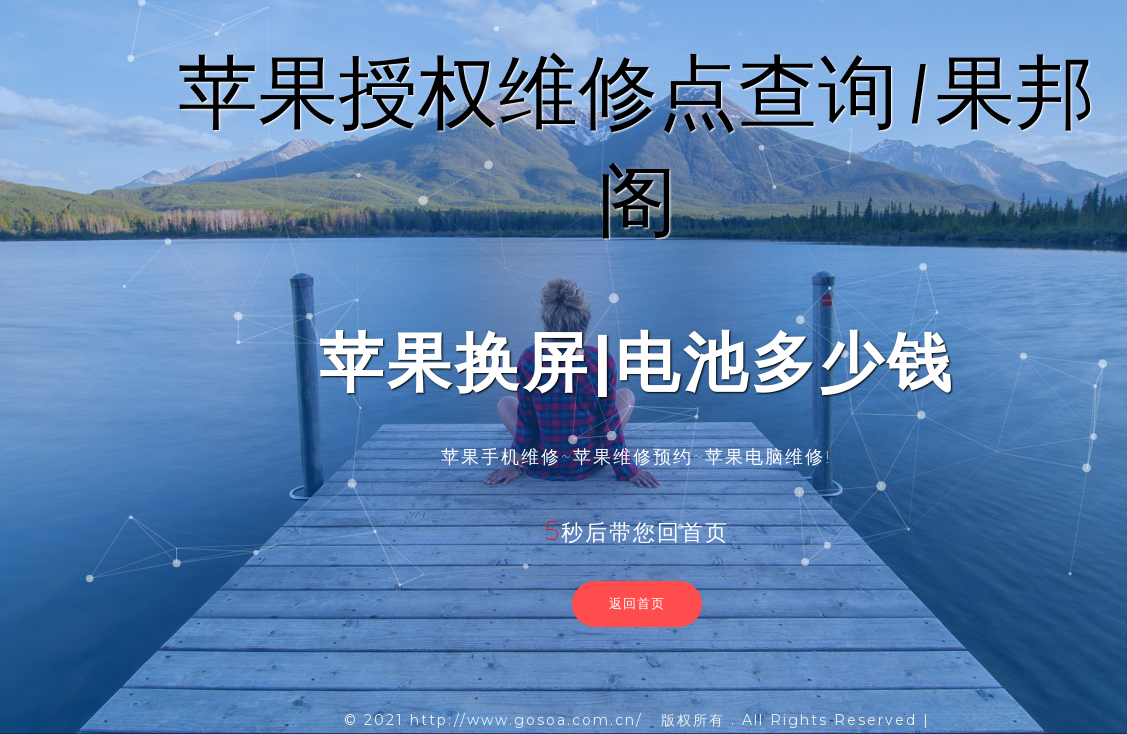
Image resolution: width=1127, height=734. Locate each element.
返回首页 (637, 603)
